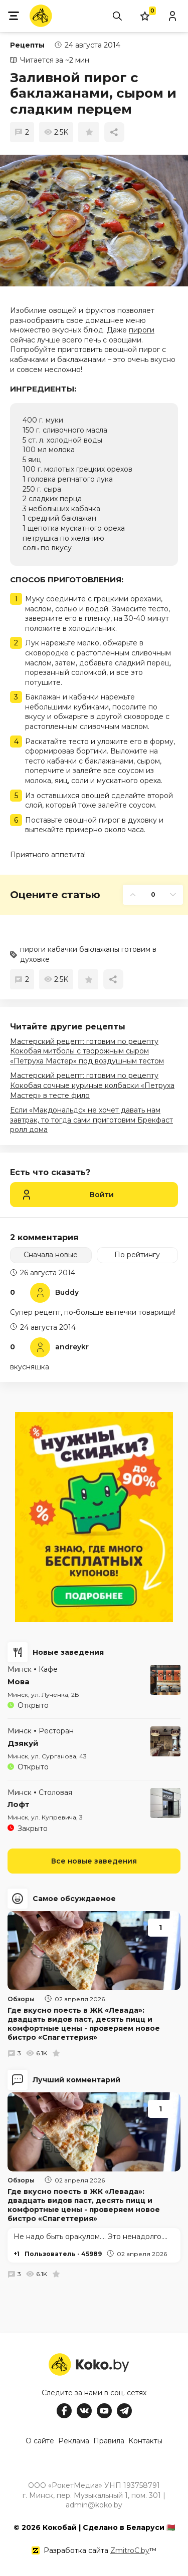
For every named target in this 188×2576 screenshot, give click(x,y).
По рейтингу (137, 1254)
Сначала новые (51, 1254)
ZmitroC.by (129, 2550)
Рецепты (27, 45)
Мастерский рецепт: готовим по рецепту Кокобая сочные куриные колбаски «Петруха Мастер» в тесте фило (92, 1085)
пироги (141, 329)
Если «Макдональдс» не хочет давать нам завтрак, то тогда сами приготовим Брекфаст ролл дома (91, 1120)
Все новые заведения (94, 1861)
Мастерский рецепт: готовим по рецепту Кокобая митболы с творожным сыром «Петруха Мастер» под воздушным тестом (87, 1051)
